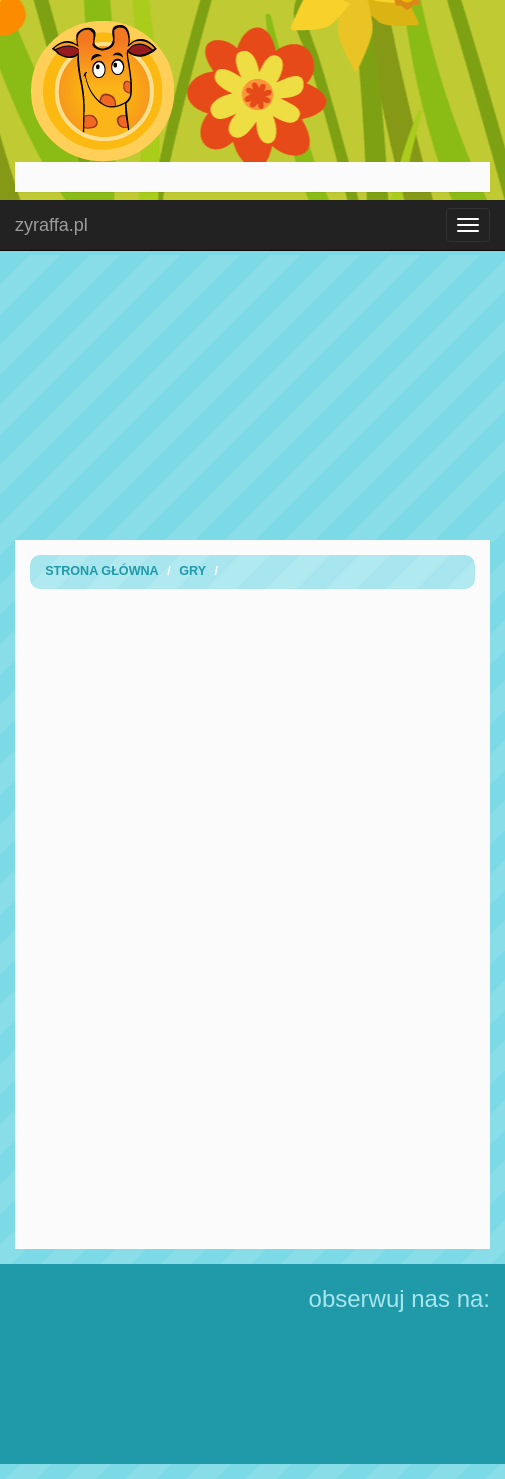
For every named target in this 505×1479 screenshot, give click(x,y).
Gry (192, 571)
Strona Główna (102, 571)
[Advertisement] (253, 395)
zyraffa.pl (51, 225)
